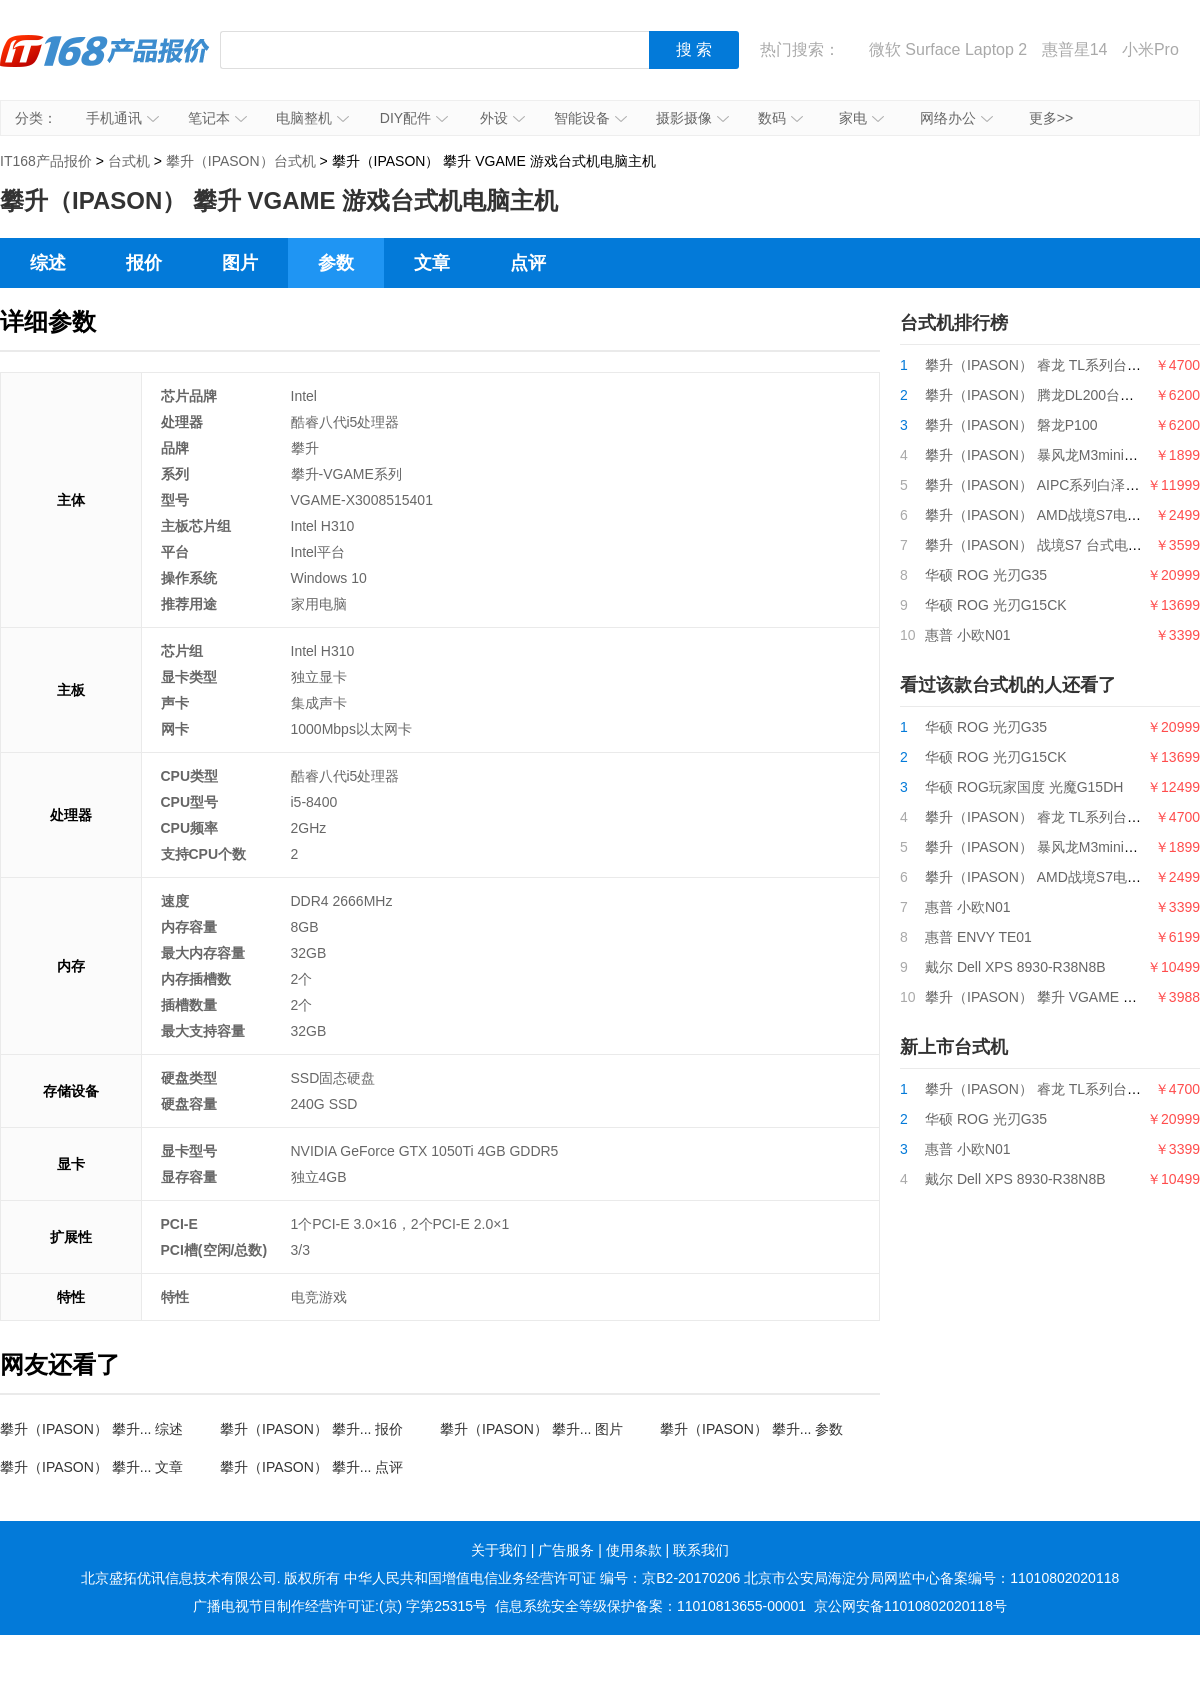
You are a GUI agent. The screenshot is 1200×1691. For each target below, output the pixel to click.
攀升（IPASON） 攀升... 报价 (311, 1429)
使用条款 (634, 1550)
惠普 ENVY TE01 (978, 937)
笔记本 (217, 118)
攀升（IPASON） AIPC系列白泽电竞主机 (1053, 485)
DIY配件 (414, 118)
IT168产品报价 (105, 65)
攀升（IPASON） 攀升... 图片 (531, 1429)
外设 (502, 118)
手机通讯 (122, 118)
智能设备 (590, 118)
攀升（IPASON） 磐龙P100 (1011, 425)
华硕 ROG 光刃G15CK (996, 605)
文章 (432, 263)
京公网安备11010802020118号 (910, 1606)
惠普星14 (1075, 49)
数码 (780, 118)
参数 (336, 263)
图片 (240, 263)
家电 (861, 118)
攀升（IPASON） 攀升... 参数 (751, 1429)
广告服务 (566, 1550)
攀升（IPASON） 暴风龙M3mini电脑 (1038, 455)
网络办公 (956, 118)
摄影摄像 (692, 118)
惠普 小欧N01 (968, 635)
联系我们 (701, 1550)
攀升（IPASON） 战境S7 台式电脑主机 (1047, 545)
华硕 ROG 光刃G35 (986, 575)
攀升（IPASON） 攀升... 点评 (311, 1467)
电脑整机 (312, 118)
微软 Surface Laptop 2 (948, 49)
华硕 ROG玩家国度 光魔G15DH (1024, 787)
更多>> (1051, 118)
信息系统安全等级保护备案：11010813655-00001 (650, 1606)
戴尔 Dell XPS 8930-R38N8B (1015, 967)
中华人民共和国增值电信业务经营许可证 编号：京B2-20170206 (542, 1578)
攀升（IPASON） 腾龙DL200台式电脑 (1043, 395)
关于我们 (499, 1550)
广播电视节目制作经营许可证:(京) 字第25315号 (340, 1606)
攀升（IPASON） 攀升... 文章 (91, 1467)
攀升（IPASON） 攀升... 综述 (91, 1429)
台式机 (129, 161)
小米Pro (1150, 49)
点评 (528, 263)
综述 (48, 263)
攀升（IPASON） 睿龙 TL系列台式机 (1040, 365)
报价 (144, 263)
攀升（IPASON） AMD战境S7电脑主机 (1047, 515)
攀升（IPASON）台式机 (241, 161)
